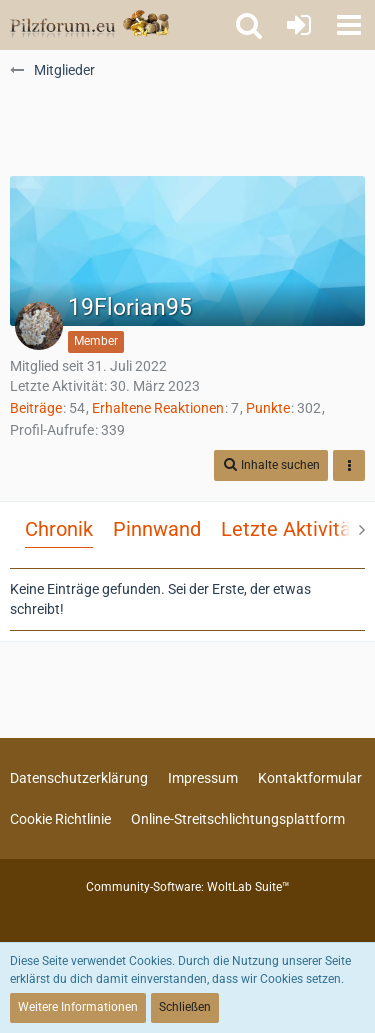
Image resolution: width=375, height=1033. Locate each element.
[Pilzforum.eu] (89, 25)
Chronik (59, 529)
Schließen (185, 1007)
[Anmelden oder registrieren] (299, 25)
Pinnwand (157, 529)
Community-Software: (188, 887)
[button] (349, 25)
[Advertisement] (188, 126)
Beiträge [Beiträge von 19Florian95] (36, 408)
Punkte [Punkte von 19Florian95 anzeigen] (268, 408)
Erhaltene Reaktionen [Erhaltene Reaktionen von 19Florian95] (158, 408)
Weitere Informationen (78, 1007)
